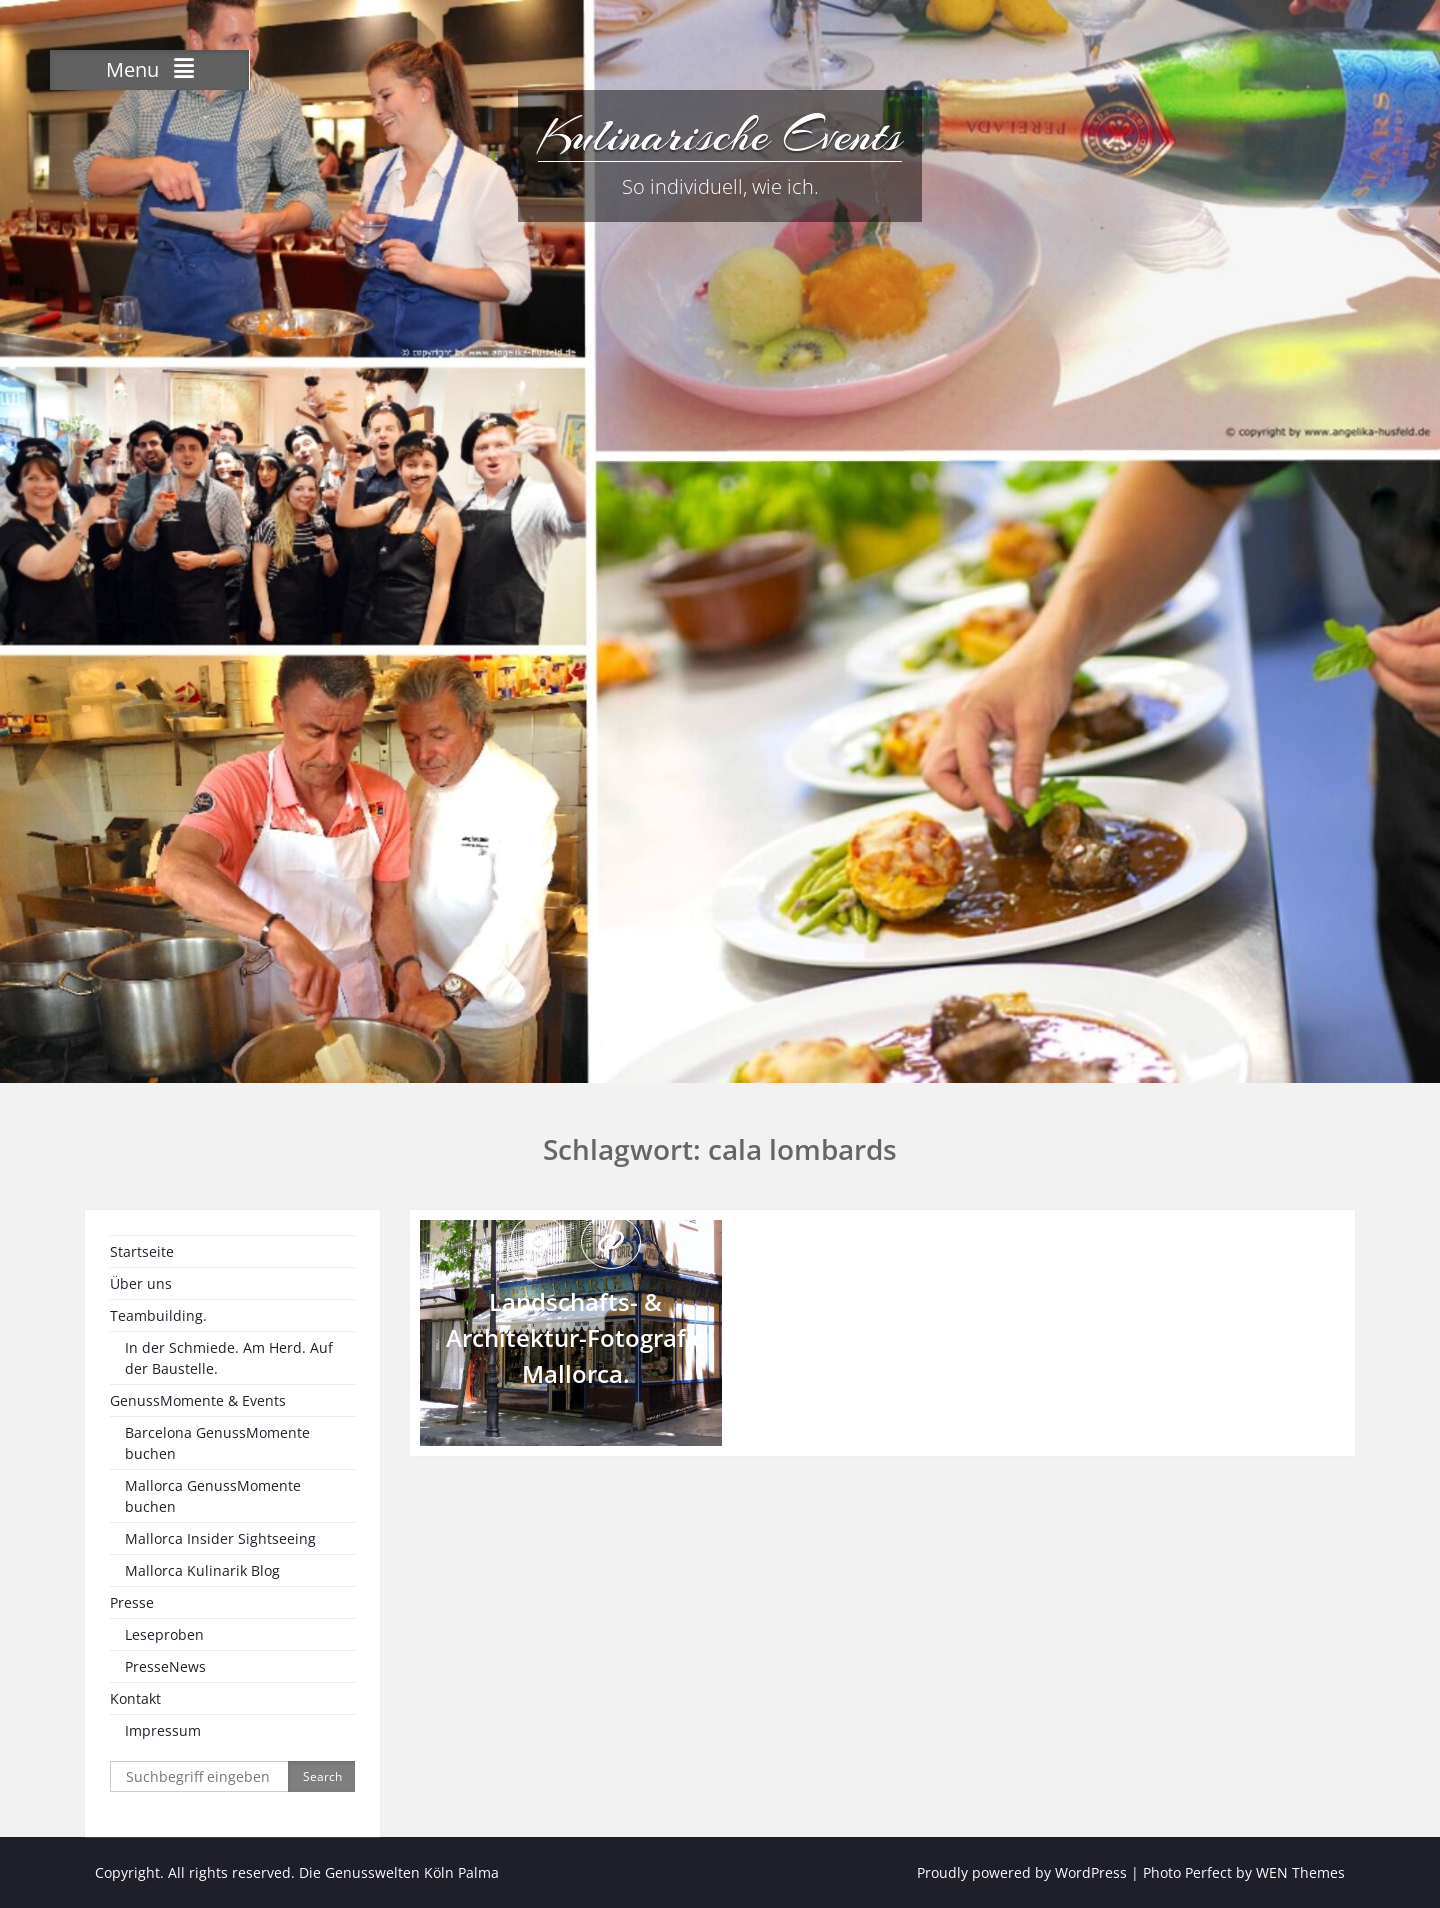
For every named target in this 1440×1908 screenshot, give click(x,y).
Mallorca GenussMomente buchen (213, 1496)
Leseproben (164, 1634)
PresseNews (165, 1666)
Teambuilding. (158, 1315)
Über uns (141, 1283)
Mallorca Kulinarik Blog (202, 1570)
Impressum (163, 1730)
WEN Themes (1300, 1872)
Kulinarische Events (720, 135)
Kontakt (135, 1698)
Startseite (142, 1251)
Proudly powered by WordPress (1022, 1872)
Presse (132, 1602)
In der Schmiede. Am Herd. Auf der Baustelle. (229, 1358)
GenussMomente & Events (198, 1400)
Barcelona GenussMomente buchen (217, 1443)
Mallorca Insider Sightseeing (220, 1538)
